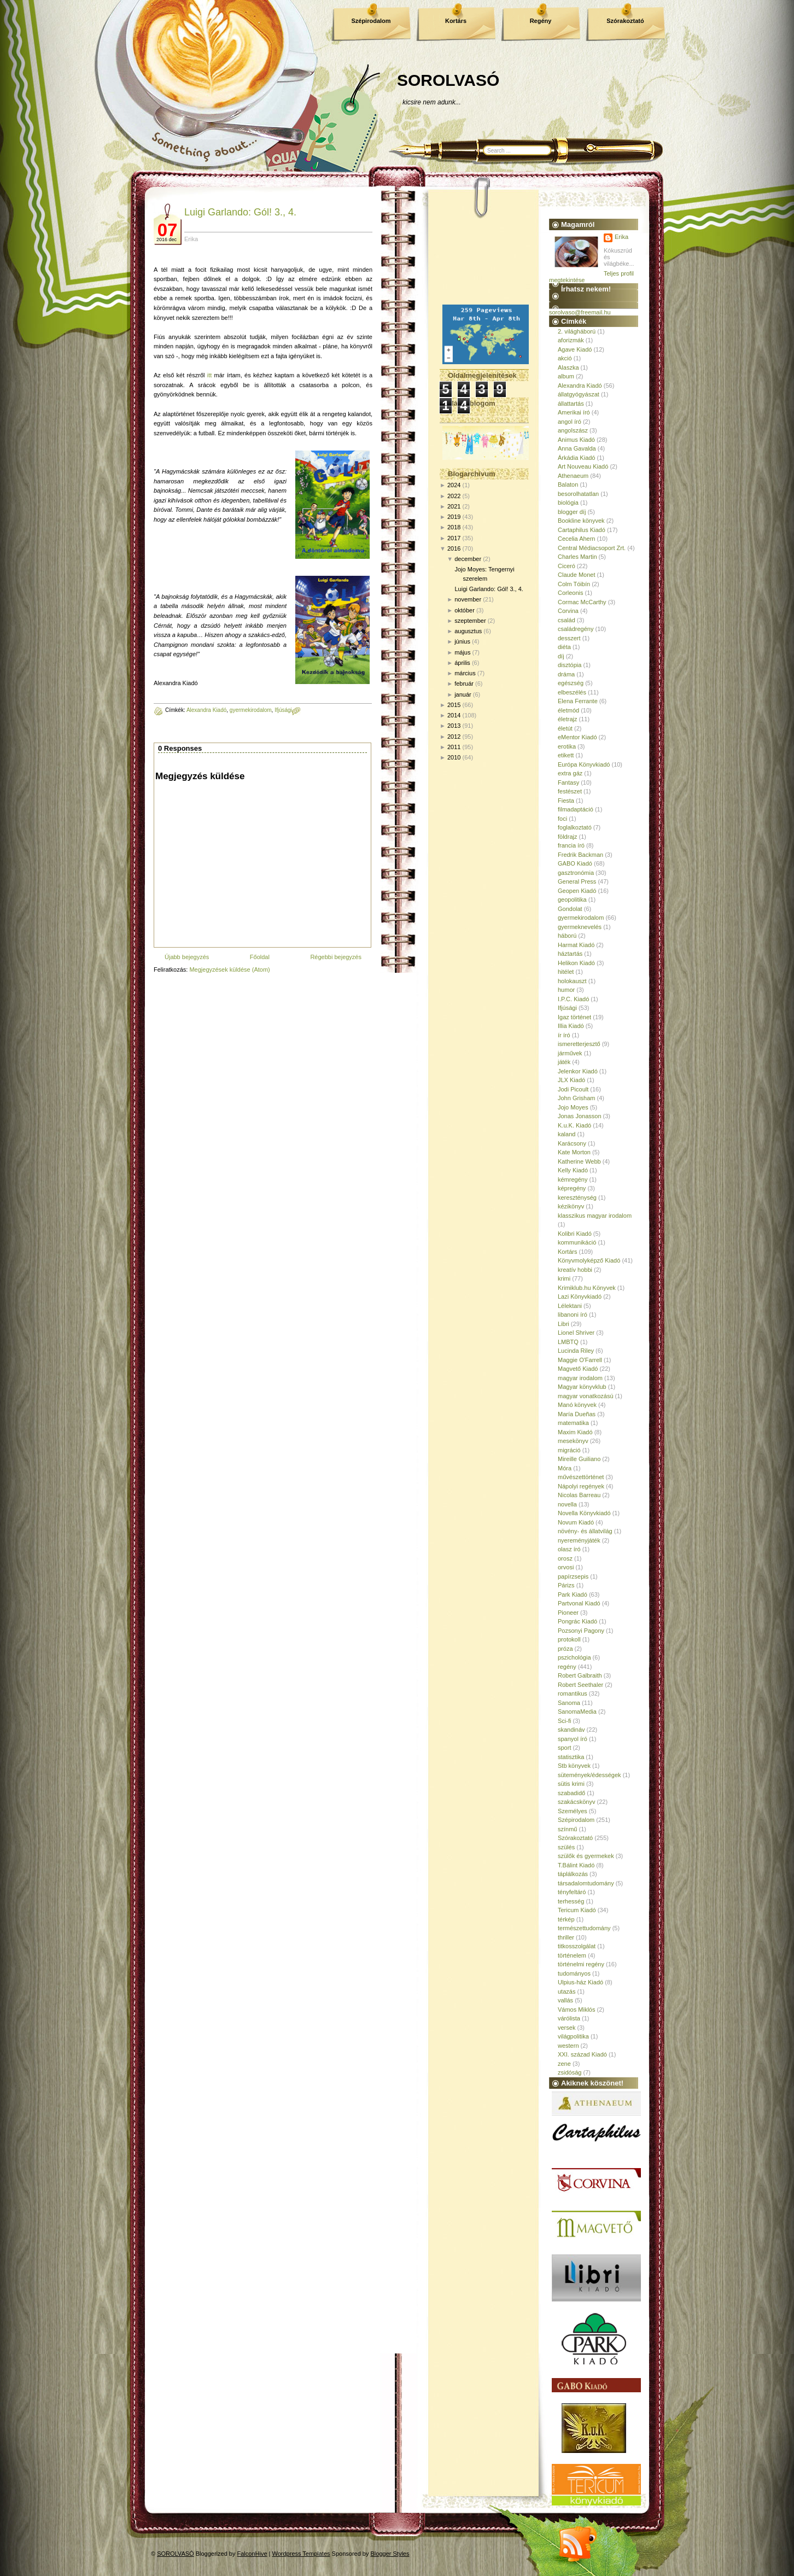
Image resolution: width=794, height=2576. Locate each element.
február (464, 683)
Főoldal (260, 957)
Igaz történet (574, 1017)
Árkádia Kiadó (577, 457)
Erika (621, 236)
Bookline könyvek (581, 520)
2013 (453, 725)
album (566, 376)
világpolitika (573, 2036)
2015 (453, 705)
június (462, 641)
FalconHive (252, 2553)
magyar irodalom (580, 1378)
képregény (572, 1188)
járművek (570, 1053)
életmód (568, 710)
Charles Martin (577, 556)
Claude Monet (577, 574)
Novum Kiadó (576, 1522)
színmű (567, 1829)
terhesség (571, 1901)
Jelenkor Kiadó (578, 1071)
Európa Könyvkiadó (584, 764)
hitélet (566, 971)
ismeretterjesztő (579, 1044)
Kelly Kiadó (573, 1170)
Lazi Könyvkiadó (580, 1296)
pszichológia (574, 1657)
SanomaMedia (577, 1711)
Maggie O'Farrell (580, 1360)
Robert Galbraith (580, 1675)
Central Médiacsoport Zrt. (592, 548)
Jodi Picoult (573, 1089)
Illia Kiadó (571, 1026)
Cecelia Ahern (577, 538)
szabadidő (571, 1793)
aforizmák (571, 340)
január (462, 694)
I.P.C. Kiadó (573, 999)
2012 (453, 736)
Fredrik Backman (580, 854)
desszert (569, 638)
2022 (453, 496)
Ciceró (566, 566)
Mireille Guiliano (579, 1459)
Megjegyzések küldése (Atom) (229, 969)
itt (209, 375)
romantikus (572, 1693)
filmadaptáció (575, 809)
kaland (566, 1134)
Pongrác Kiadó (577, 1621)
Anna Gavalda (577, 448)
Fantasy (568, 782)
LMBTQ (568, 1342)
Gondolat (570, 909)
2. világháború (577, 331)
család (566, 620)
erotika (567, 746)
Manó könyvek (577, 1404)
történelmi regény (581, 1964)
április (462, 662)
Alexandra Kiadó (206, 710)
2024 (453, 485)
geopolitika (572, 899)
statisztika (571, 1757)
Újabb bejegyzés (187, 957)
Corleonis (570, 592)
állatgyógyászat (578, 394)
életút (565, 728)
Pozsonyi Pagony (581, 1630)
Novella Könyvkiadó (584, 1513)
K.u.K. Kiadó (574, 1125)
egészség (570, 683)
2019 (453, 516)
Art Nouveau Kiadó (583, 466)
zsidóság (569, 2072)
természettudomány (584, 1928)
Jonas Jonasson (580, 1116)
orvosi (566, 1567)
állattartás (571, 403)
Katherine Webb (579, 1161)
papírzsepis (573, 1576)
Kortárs (455, 20)
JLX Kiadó (571, 1080)
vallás (565, 2000)
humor (566, 989)
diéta (564, 647)
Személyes (572, 1811)
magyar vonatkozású (586, 1396)
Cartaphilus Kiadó (581, 530)
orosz (565, 1558)
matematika (573, 1423)
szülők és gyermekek (586, 1856)
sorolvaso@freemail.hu (580, 312)
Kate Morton (574, 1152)
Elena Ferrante (578, 701)
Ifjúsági (283, 710)
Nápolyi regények (581, 1486)
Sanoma (569, 1702)
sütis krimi (571, 1783)
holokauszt (572, 981)
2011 (453, 747)
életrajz (567, 719)
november (467, 599)
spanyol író (572, 1739)
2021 (453, 506)
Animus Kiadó (576, 439)
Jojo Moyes (573, 1107)
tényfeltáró (572, 1892)
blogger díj (572, 512)
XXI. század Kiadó (582, 2054)
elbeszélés (572, 692)
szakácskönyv (576, 1801)
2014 (453, 715)
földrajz (567, 836)
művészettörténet (581, 1477)
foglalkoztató (575, 827)
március (465, 673)
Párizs (566, 1585)
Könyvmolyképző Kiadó (589, 1260)
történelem (572, 1955)
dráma (566, 674)
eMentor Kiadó (577, 737)
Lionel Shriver (576, 1332)
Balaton (568, 484)
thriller (566, 1937)
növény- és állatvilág (585, 1531)
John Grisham (576, 1098)
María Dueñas (577, 1414)
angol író (569, 421)
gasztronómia (576, 872)
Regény (541, 20)
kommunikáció (577, 1242)
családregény (575, 629)
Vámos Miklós (576, 2009)
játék (564, 1062)
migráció (569, 1450)
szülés (566, 1847)
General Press (577, 881)
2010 (453, 757)
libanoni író (572, 1314)
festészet (570, 791)
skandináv (571, 1729)
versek (566, 2027)
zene (564, 2063)
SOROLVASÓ (448, 80)
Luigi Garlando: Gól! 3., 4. (240, 212)
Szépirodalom (370, 20)
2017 (453, 538)
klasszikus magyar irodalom (595, 1215)
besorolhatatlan (578, 493)
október (464, 610)
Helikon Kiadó (576, 963)
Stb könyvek (574, 1765)
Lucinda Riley (576, 1350)
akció (565, 358)
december (467, 559)
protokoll (569, 1639)
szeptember (470, 620)
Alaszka (568, 367)
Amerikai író (574, 412)
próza (565, 1648)
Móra (564, 1468)
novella (567, 1504)
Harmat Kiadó (576, 945)
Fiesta (566, 800)
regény (567, 1666)
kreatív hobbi (575, 1269)
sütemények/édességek (589, 1775)
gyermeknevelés (580, 927)
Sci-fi (564, 1721)
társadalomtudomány (586, 1883)
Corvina (568, 611)
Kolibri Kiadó (575, 1233)
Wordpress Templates (301, 2553)
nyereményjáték (579, 1540)
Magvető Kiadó (578, 1368)
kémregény (572, 1179)
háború (567, 935)
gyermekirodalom (251, 710)
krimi (564, 1278)
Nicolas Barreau (579, 1495)
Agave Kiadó (575, 349)
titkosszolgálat (577, 1946)
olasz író (569, 1549)
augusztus (468, 631)
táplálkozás (573, 1874)
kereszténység (577, 1197)
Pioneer (568, 1612)
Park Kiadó (572, 1594)
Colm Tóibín (574, 584)
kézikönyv (571, 1206)
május (462, 652)
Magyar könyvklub (582, 1386)
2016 (453, 548)
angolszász (573, 430)
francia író (571, 845)
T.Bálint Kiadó (576, 1865)
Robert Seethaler (580, 1684)
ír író (564, 1035)
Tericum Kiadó (577, 1910)
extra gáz (570, 773)
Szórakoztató (625, 20)
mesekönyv (573, 1441)
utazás (566, 1991)
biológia (568, 502)
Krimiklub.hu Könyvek (587, 1287)
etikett (566, 755)
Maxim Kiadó (575, 1432)
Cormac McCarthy (582, 602)
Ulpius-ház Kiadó (580, 1982)
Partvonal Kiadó (579, 1603)
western (568, 2045)
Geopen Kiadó (577, 890)
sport (564, 1747)
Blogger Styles (390, 2553)
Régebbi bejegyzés (335, 957)
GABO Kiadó (575, 863)
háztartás (570, 953)
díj (561, 656)
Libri (563, 1324)
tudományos (574, 1973)
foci (562, 818)
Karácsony (572, 1143)
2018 (453, 527)
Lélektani (570, 1305)
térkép (566, 1919)
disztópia (569, 665)
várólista (569, 2018)
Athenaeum (573, 475)
